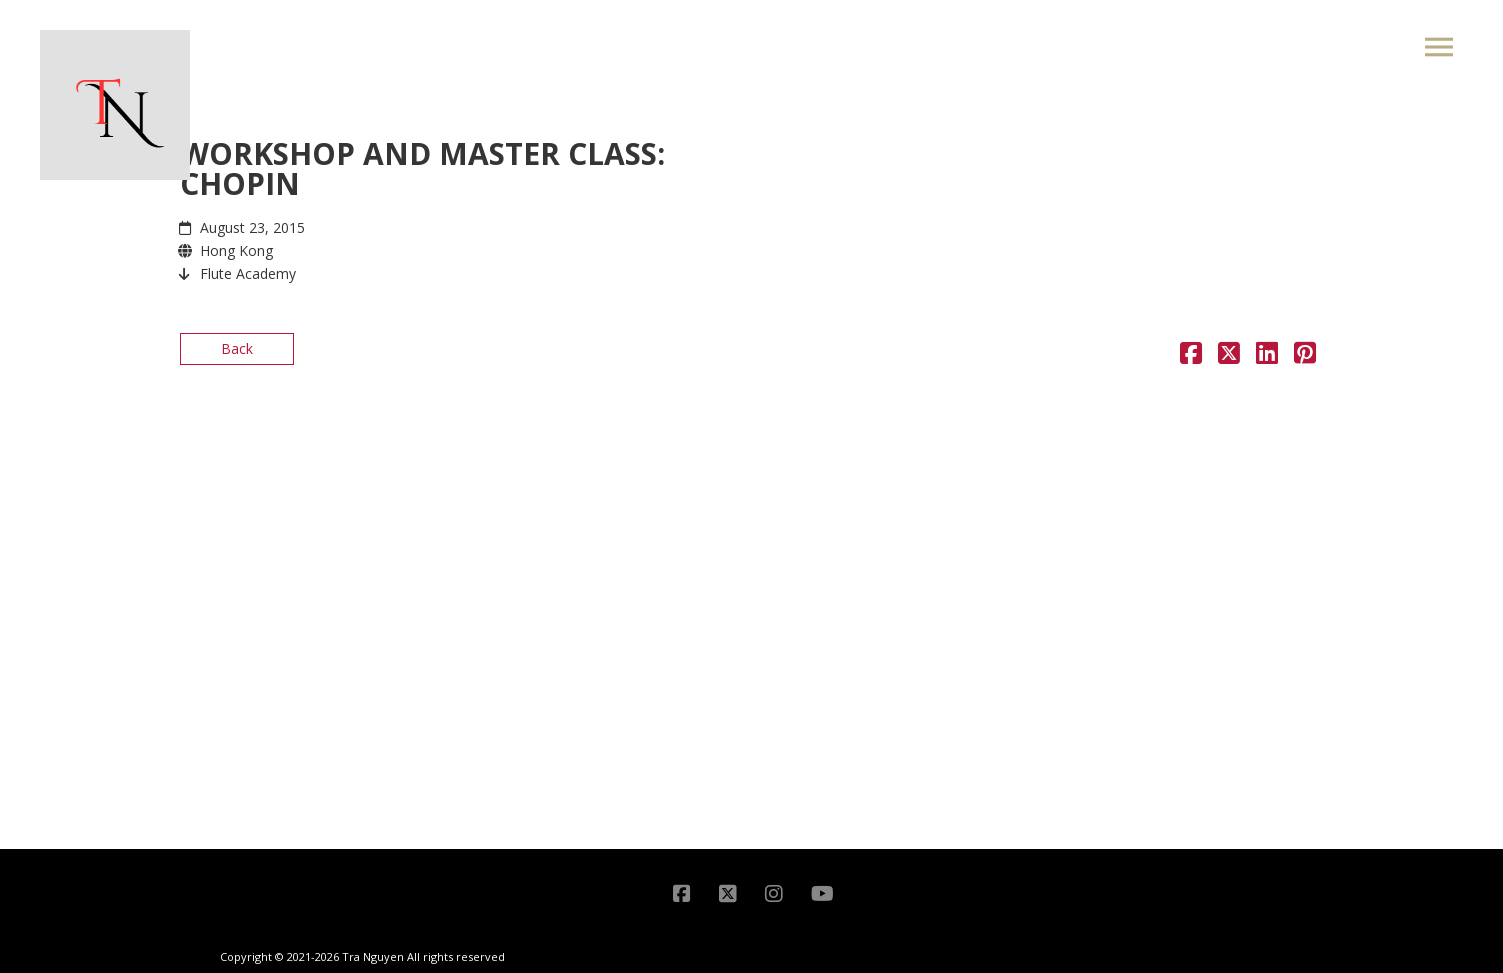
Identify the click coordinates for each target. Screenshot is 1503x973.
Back (237, 348)
